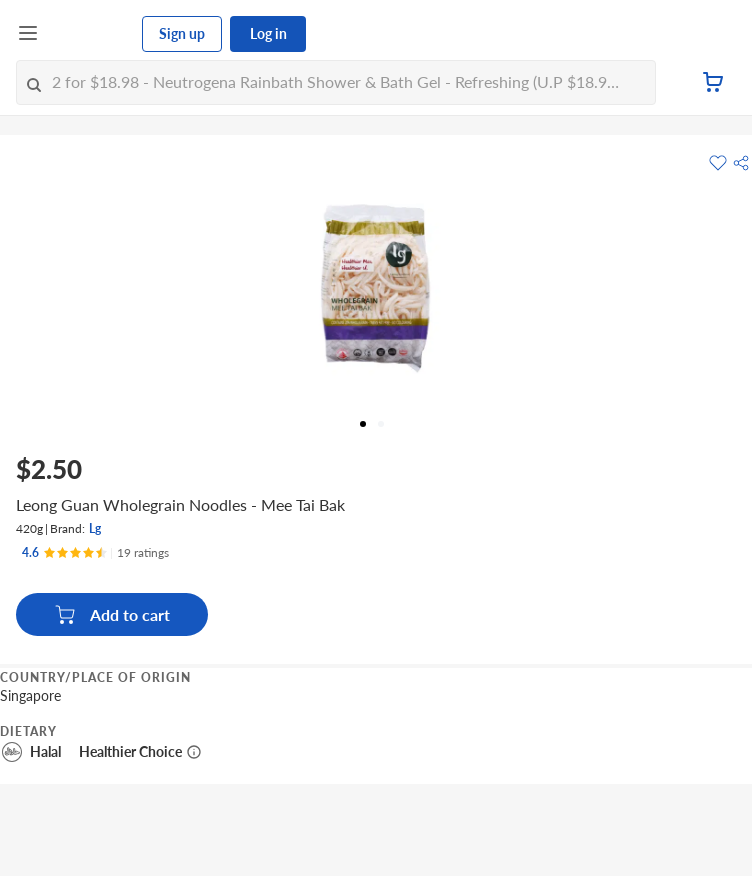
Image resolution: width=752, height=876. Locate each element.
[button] (741, 163)
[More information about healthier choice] (194, 752)
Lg (95, 528)
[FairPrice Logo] (91, 34)
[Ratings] (95, 553)
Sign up (182, 33)
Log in (268, 33)
